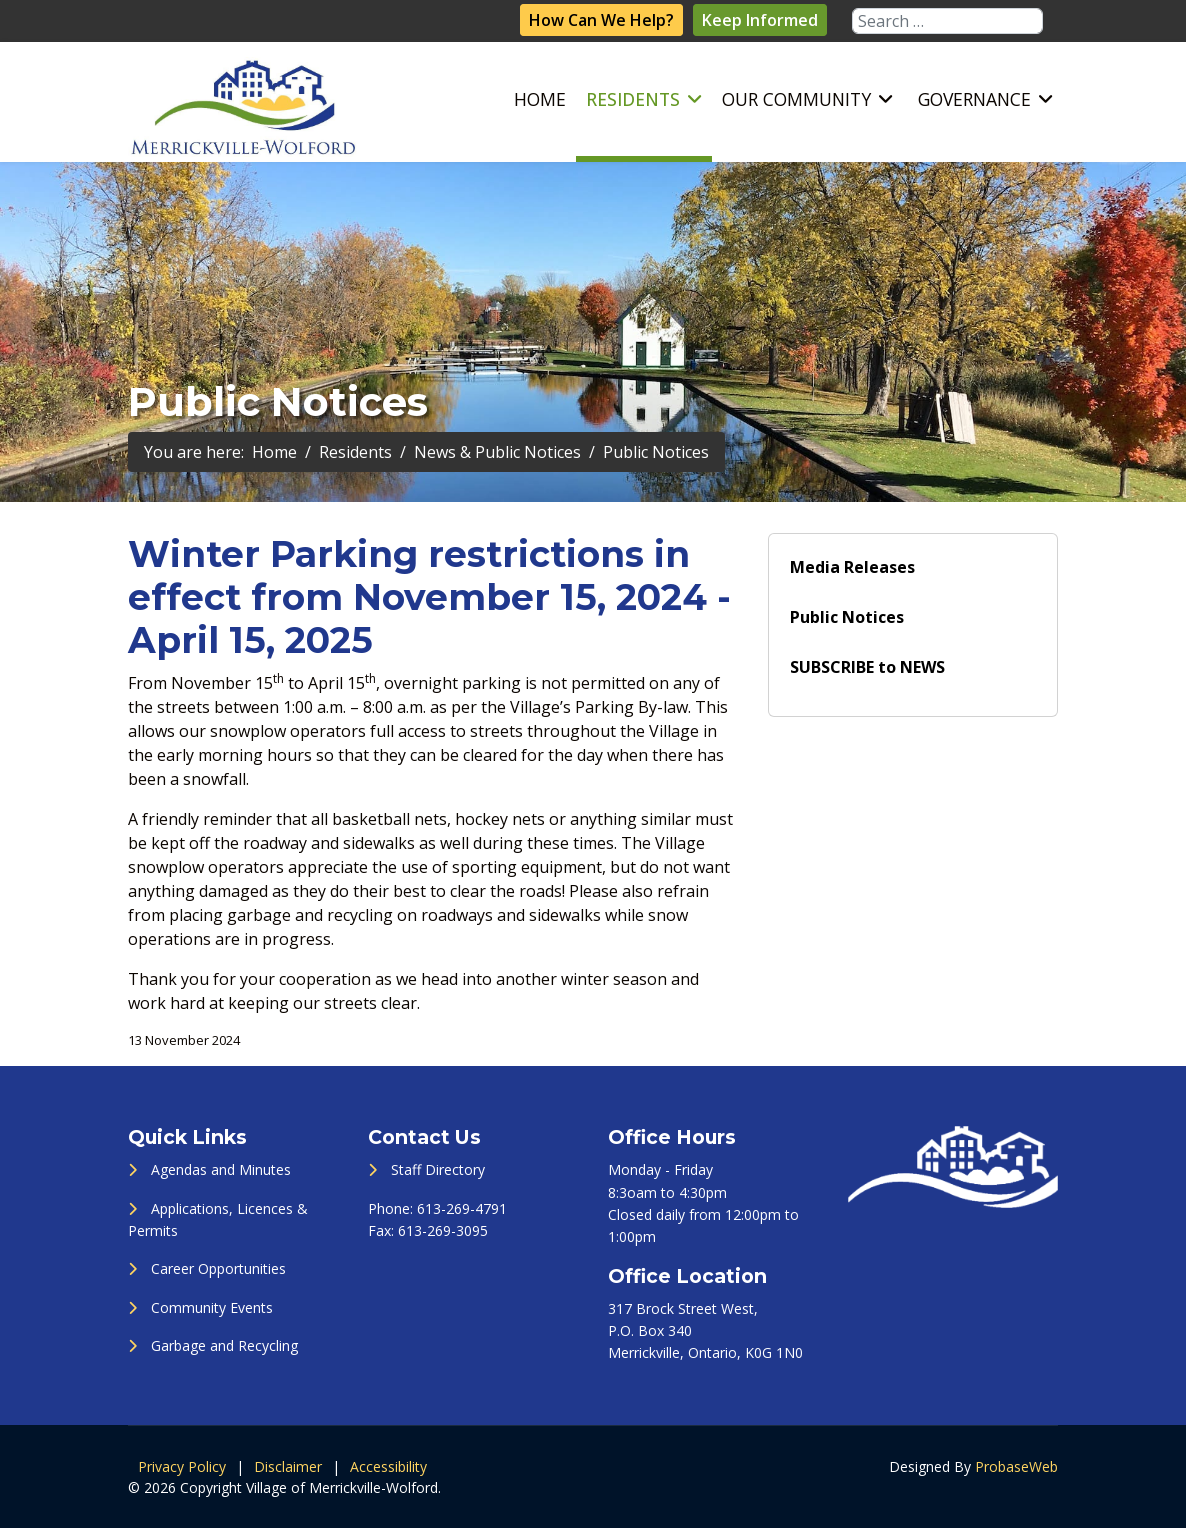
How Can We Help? (601, 20)
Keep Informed (760, 20)
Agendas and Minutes (221, 1169)
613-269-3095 (443, 1230)
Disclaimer (288, 1466)
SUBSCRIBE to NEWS (867, 667)
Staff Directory (438, 1169)
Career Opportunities (218, 1268)
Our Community (796, 99)
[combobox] (947, 21)
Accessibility (388, 1466)
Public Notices (847, 617)
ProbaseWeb (1016, 1466)
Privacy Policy (182, 1466)
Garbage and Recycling (224, 1345)
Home (540, 99)
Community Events (212, 1307)
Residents (633, 99)
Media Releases (852, 567)
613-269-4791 (462, 1208)
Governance (974, 99)
